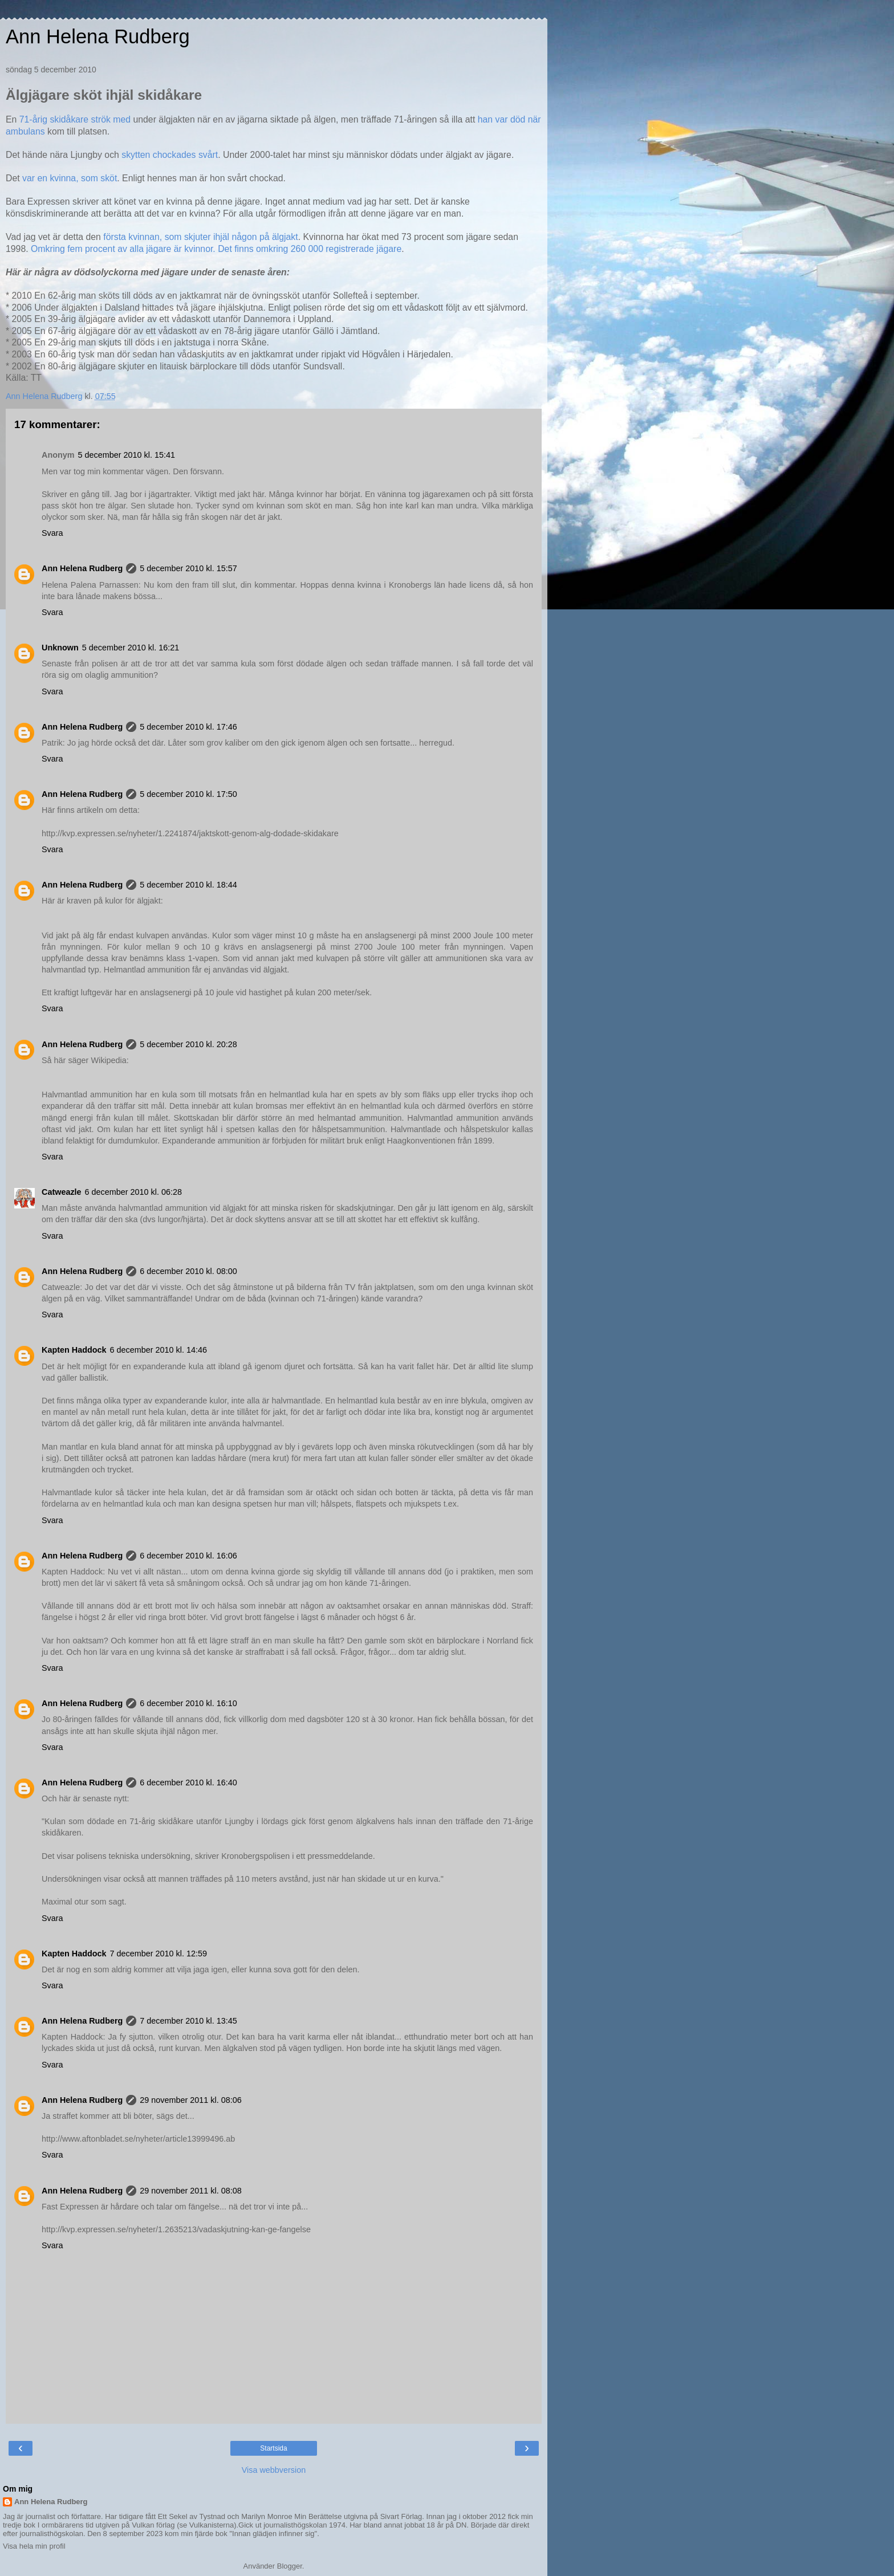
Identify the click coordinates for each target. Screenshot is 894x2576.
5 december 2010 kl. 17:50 (188, 794)
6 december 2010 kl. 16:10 (188, 1703)
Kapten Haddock (74, 1349)
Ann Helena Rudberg (98, 36)
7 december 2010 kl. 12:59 (158, 1953)
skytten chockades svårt (169, 155)
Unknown (60, 647)
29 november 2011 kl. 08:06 (190, 2100)
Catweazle (62, 1192)
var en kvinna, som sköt (69, 178)
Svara (52, 533)
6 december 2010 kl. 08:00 (188, 1271)
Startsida (273, 2448)
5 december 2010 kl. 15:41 (126, 454)
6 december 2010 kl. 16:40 (188, 1782)
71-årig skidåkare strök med (75, 119)
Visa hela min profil (34, 2546)
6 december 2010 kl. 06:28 (133, 1192)
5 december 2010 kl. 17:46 (188, 726)
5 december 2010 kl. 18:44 (188, 884)
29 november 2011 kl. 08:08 (190, 2190)
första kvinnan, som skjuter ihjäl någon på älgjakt (200, 237)
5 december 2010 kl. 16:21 (130, 647)
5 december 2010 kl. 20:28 (188, 1044)
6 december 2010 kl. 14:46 (158, 1349)
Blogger (289, 2566)
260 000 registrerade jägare (346, 249)
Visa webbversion (274, 2470)
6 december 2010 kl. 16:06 (188, 1555)
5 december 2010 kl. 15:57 (188, 568)
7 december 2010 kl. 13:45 (188, 2020)
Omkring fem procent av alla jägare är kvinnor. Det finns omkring (161, 249)
